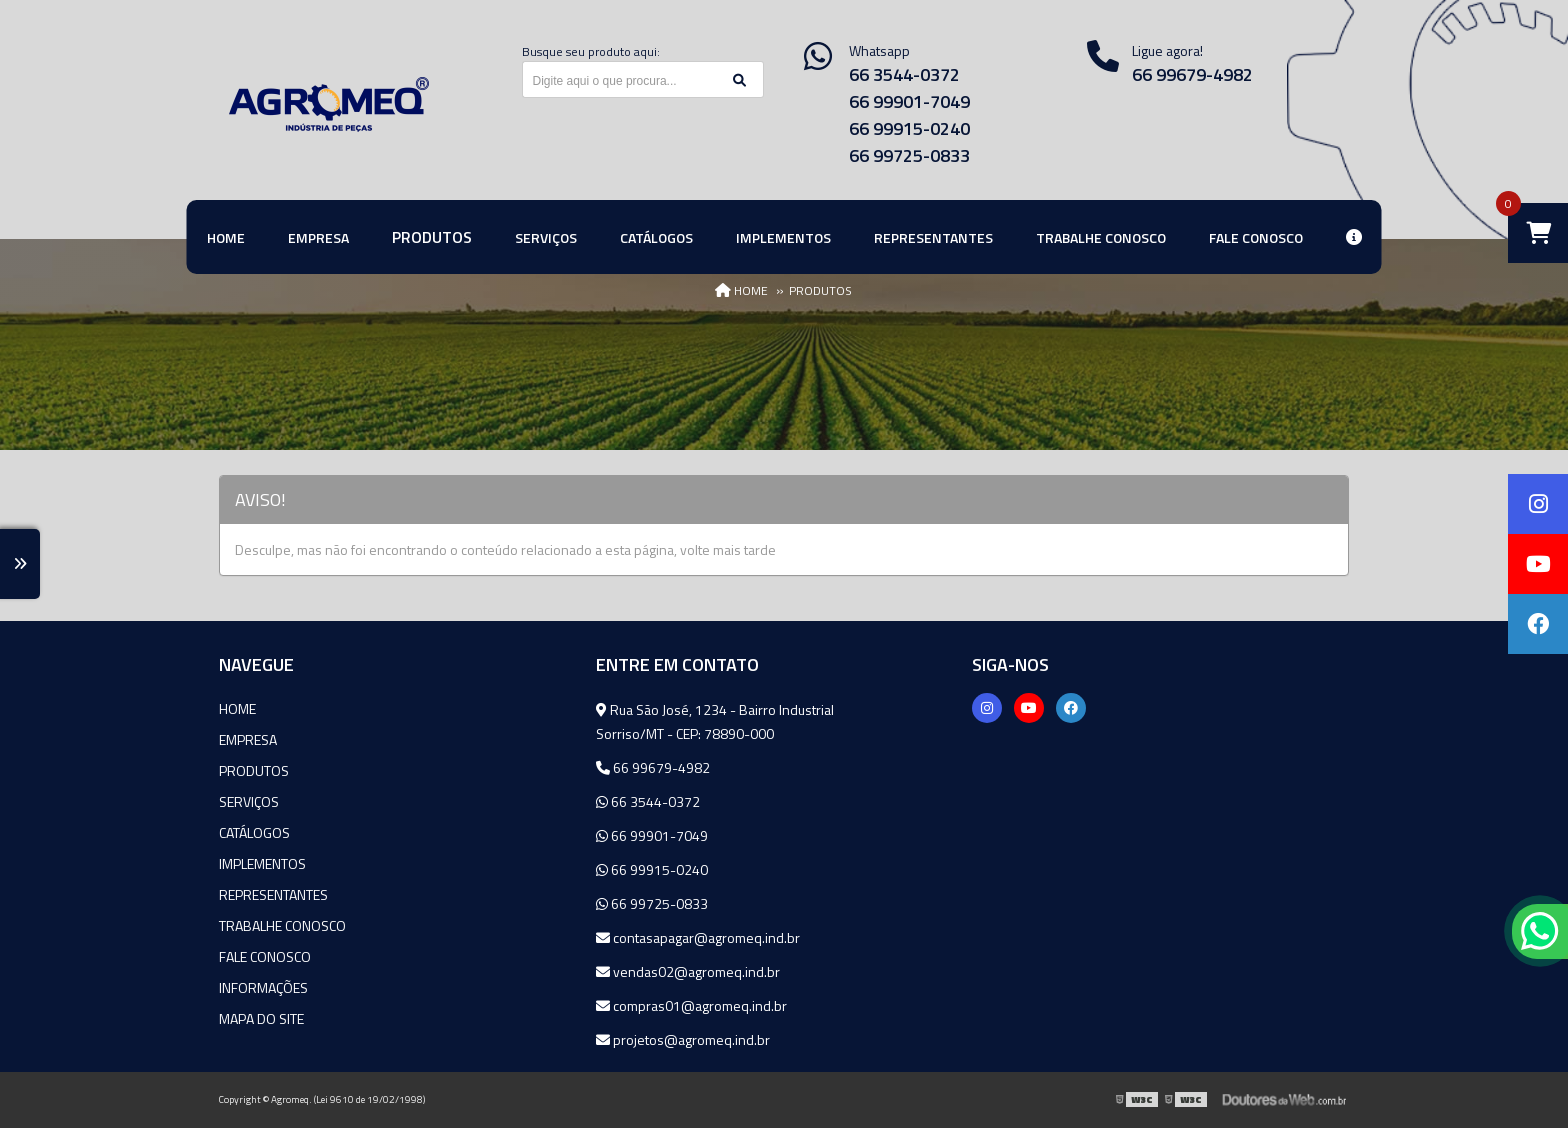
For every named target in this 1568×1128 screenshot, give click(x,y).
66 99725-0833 (909, 155)
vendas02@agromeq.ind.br (688, 971)
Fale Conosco (265, 956)
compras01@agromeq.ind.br (691, 1005)
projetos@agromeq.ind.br (683, 1039)
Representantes (273, 894)
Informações (263, 987)
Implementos (262, 863)
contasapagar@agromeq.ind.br (698, 937)
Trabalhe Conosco (282, 925)
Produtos (254, 770)
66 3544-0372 (904, 74)
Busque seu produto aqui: (591, 51)
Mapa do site (261, 1018)
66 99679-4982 (1192, 74)
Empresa (248, 739)
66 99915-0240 (909, 128)
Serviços (249, 801)
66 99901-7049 (909, 101)
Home (237, 708)
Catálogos (254, 832)
